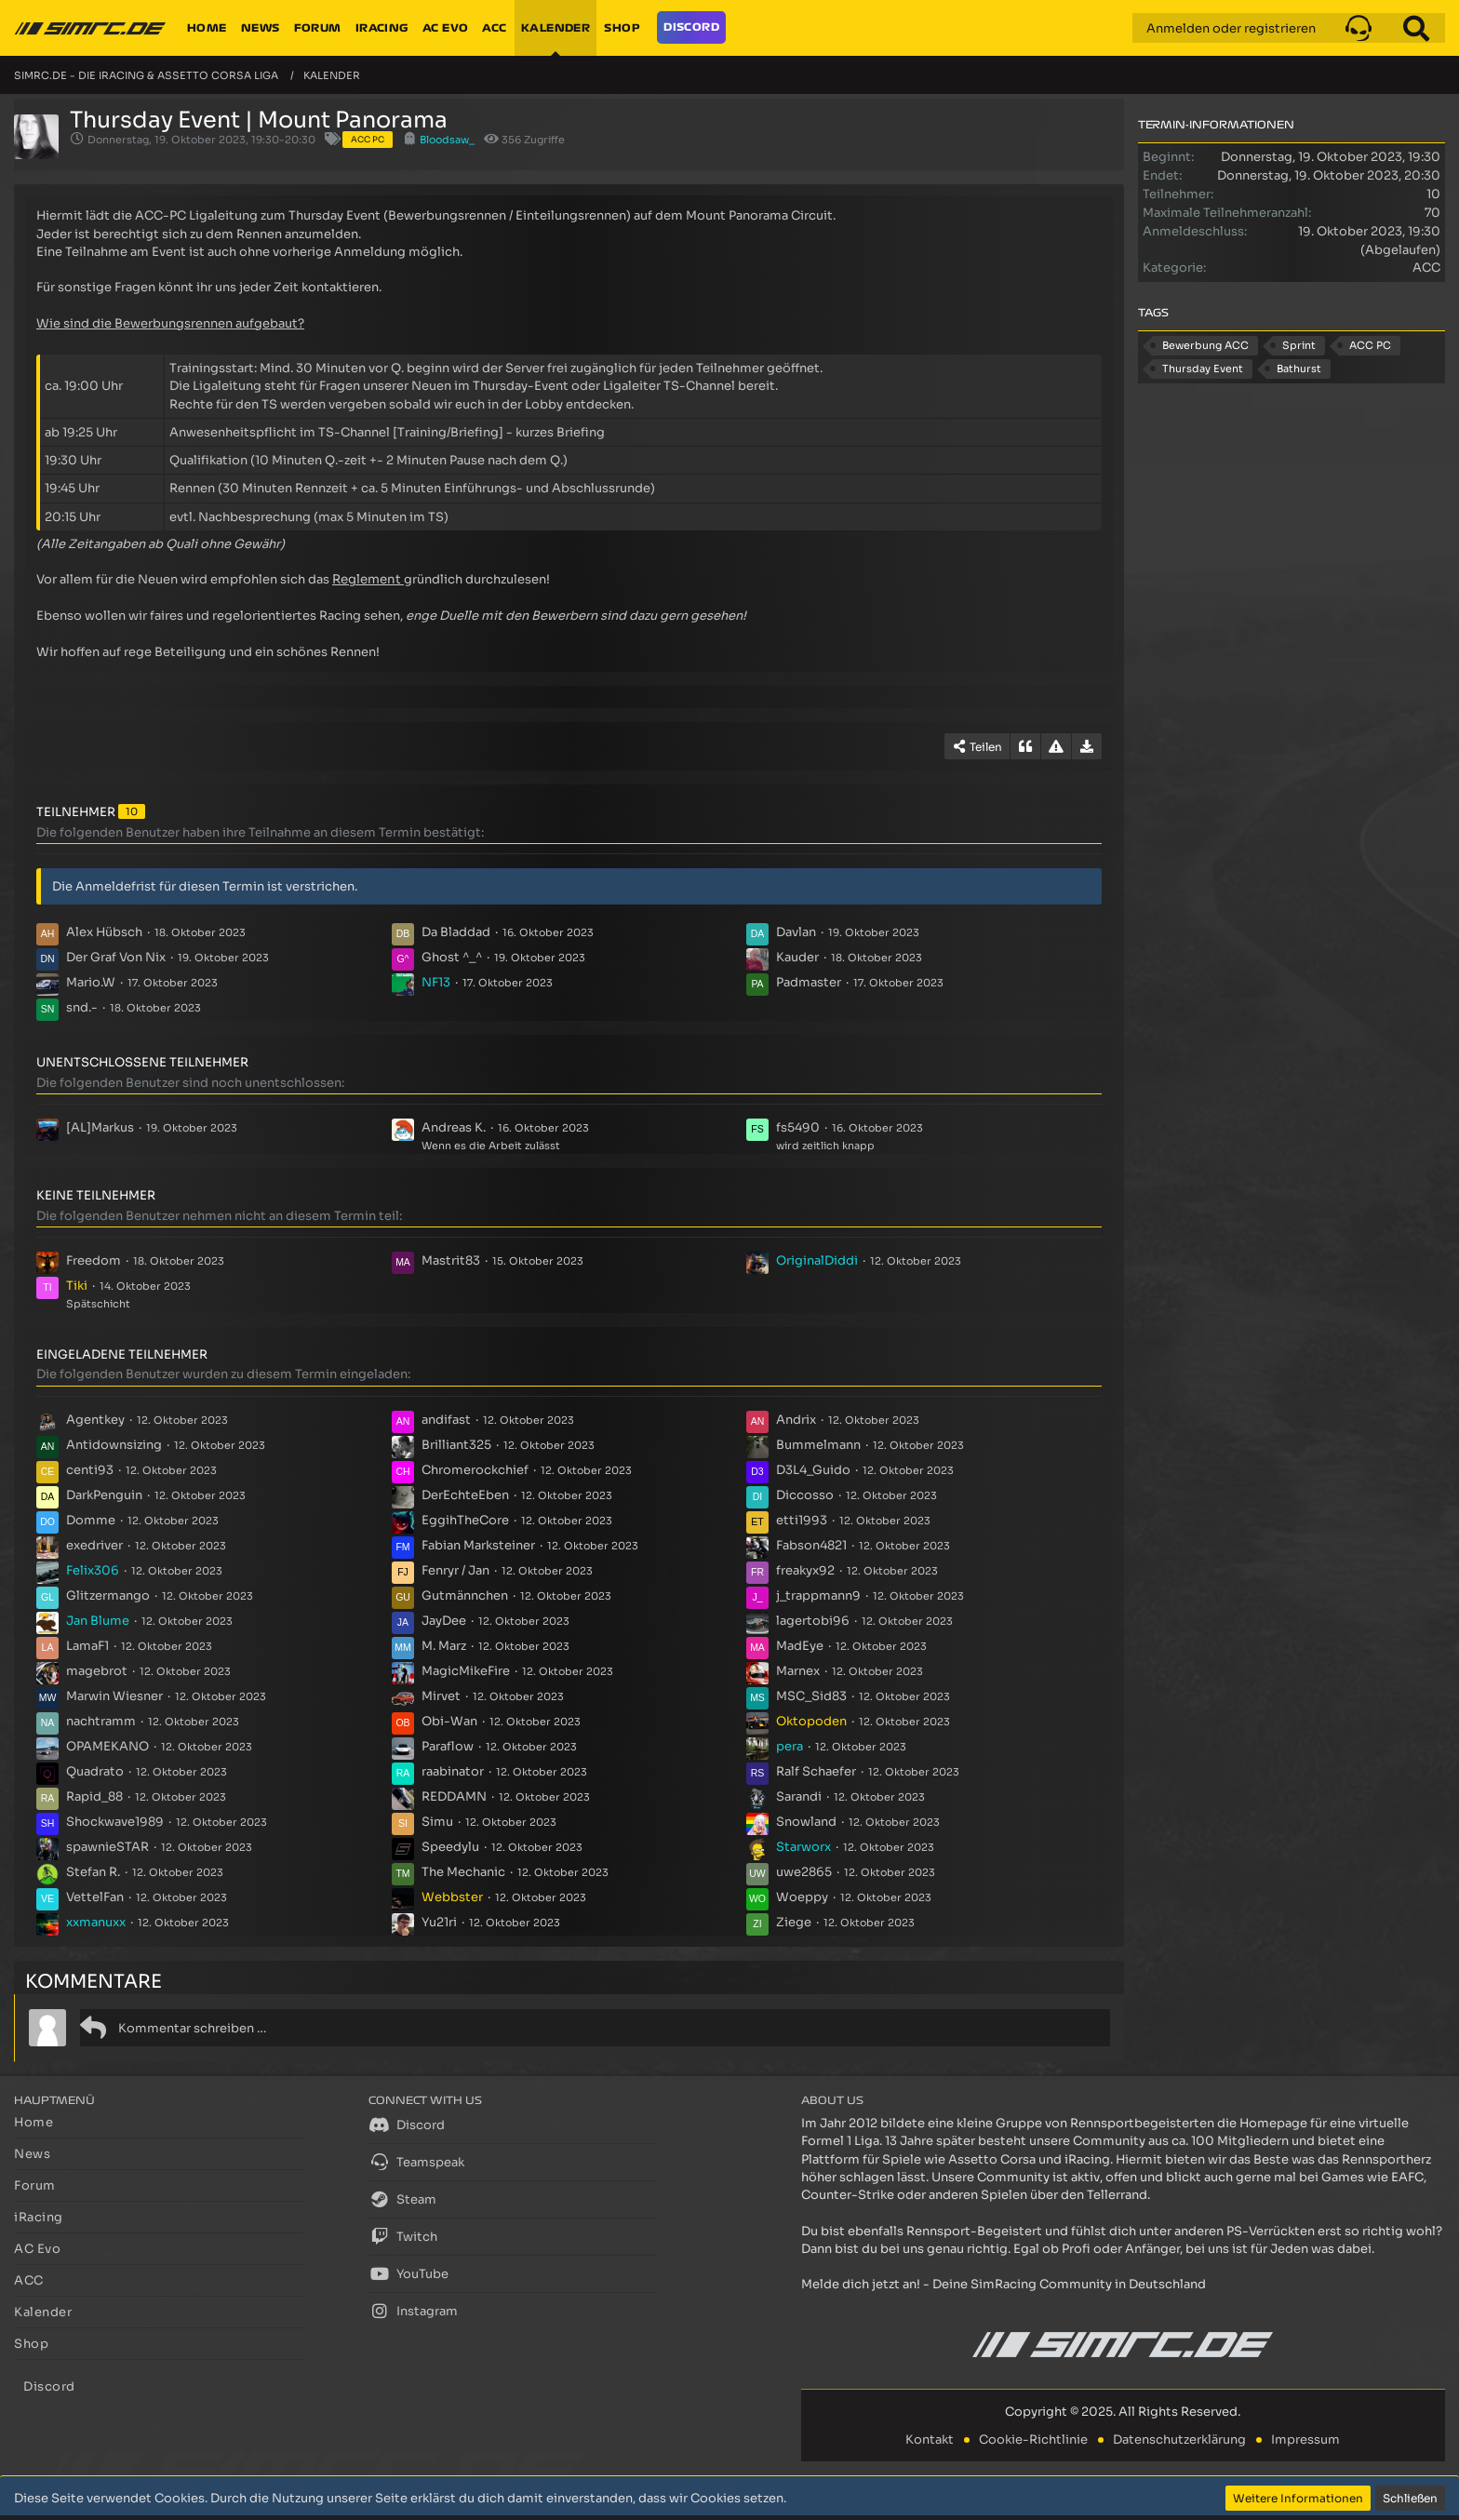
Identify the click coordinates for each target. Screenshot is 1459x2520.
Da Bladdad (456, 932)
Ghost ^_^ (452, 957)
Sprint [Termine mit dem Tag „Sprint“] (1299, 345)
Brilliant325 (456, 1445)
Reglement (366, 579)
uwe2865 (804, 1872)
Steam (402, 2199)
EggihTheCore (465, 1520)
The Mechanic (463, 1872)
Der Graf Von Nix (116, 957)
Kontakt (929, 2439)
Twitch (402, 2236)
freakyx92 (805, 1570)
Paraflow (448, 1746)
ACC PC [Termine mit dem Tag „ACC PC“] (1370, 345)
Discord (406, 2124)
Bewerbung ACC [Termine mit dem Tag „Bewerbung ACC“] (1205, 345)
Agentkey (95, 1420)
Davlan (796, 932)
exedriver (94, 1545)
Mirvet (441, 1696)
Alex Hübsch (104, 932)
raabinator (453, 1771)
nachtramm (101, 1721)
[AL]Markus (100, 1127)
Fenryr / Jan (455, 1570)
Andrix (796, 1420)
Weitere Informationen (1298, 2498)
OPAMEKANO (107, 1746)
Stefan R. (93, 1872)
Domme (90, 1520)
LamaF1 (87, 1646)
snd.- (82, 1007)
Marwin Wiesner (114, 1696)
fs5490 (798, 1127)
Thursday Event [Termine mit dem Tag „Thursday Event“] (1202, 368)
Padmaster (808, 982)
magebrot (96, 1671)
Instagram (413, 2310)
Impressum (1305, 2439)
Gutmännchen (465, 1595)
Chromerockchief (475, 1470)
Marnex (798, 1671)
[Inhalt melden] (1056, 746)
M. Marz (444, 1646)
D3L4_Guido (813, 1470)
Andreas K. (454, 1127)
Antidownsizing (114, 1445)
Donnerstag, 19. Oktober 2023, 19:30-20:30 (201, 139)
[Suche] (1416, 28)
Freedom (93, 1260)
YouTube (408, 2273)
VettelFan (95, 1897)
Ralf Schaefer (816, 1771)
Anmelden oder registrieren (1231, 28)
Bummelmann (818, 1445)
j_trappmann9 (818, 1595)
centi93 (90, 1470)
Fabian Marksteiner (478, 1545)
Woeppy (802, 1897)
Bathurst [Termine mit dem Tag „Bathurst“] (1299, 368)
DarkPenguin (104, 1495)
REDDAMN (454, 1796)
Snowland (806, 1822)
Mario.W (90, 982)
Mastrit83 (451, 1260)
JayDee (444, 1621)
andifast (446, 1420)
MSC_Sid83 (811, 1696)
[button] (1358, 28)
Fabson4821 (811, 1545)
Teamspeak (416, 2162)
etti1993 (801, 1520)
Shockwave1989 (115, 1822)
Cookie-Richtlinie (1033, 2439)
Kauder (797, 957)
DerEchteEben (465, 1495)
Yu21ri (439, 1922)
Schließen (1410, 2498)
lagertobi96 (813, 1621)
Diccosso (805, 1495)
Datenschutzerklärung (1179, 2439)
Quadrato (95, 1771)
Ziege (793, 1922)
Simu (437, 1822)
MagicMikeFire (466, 1671)
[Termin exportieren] (1087, 746)
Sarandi (799, 1796)
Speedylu (450, 1847)
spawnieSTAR (107, 1847)
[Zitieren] (1025, 746)
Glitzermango (108, 1595)
